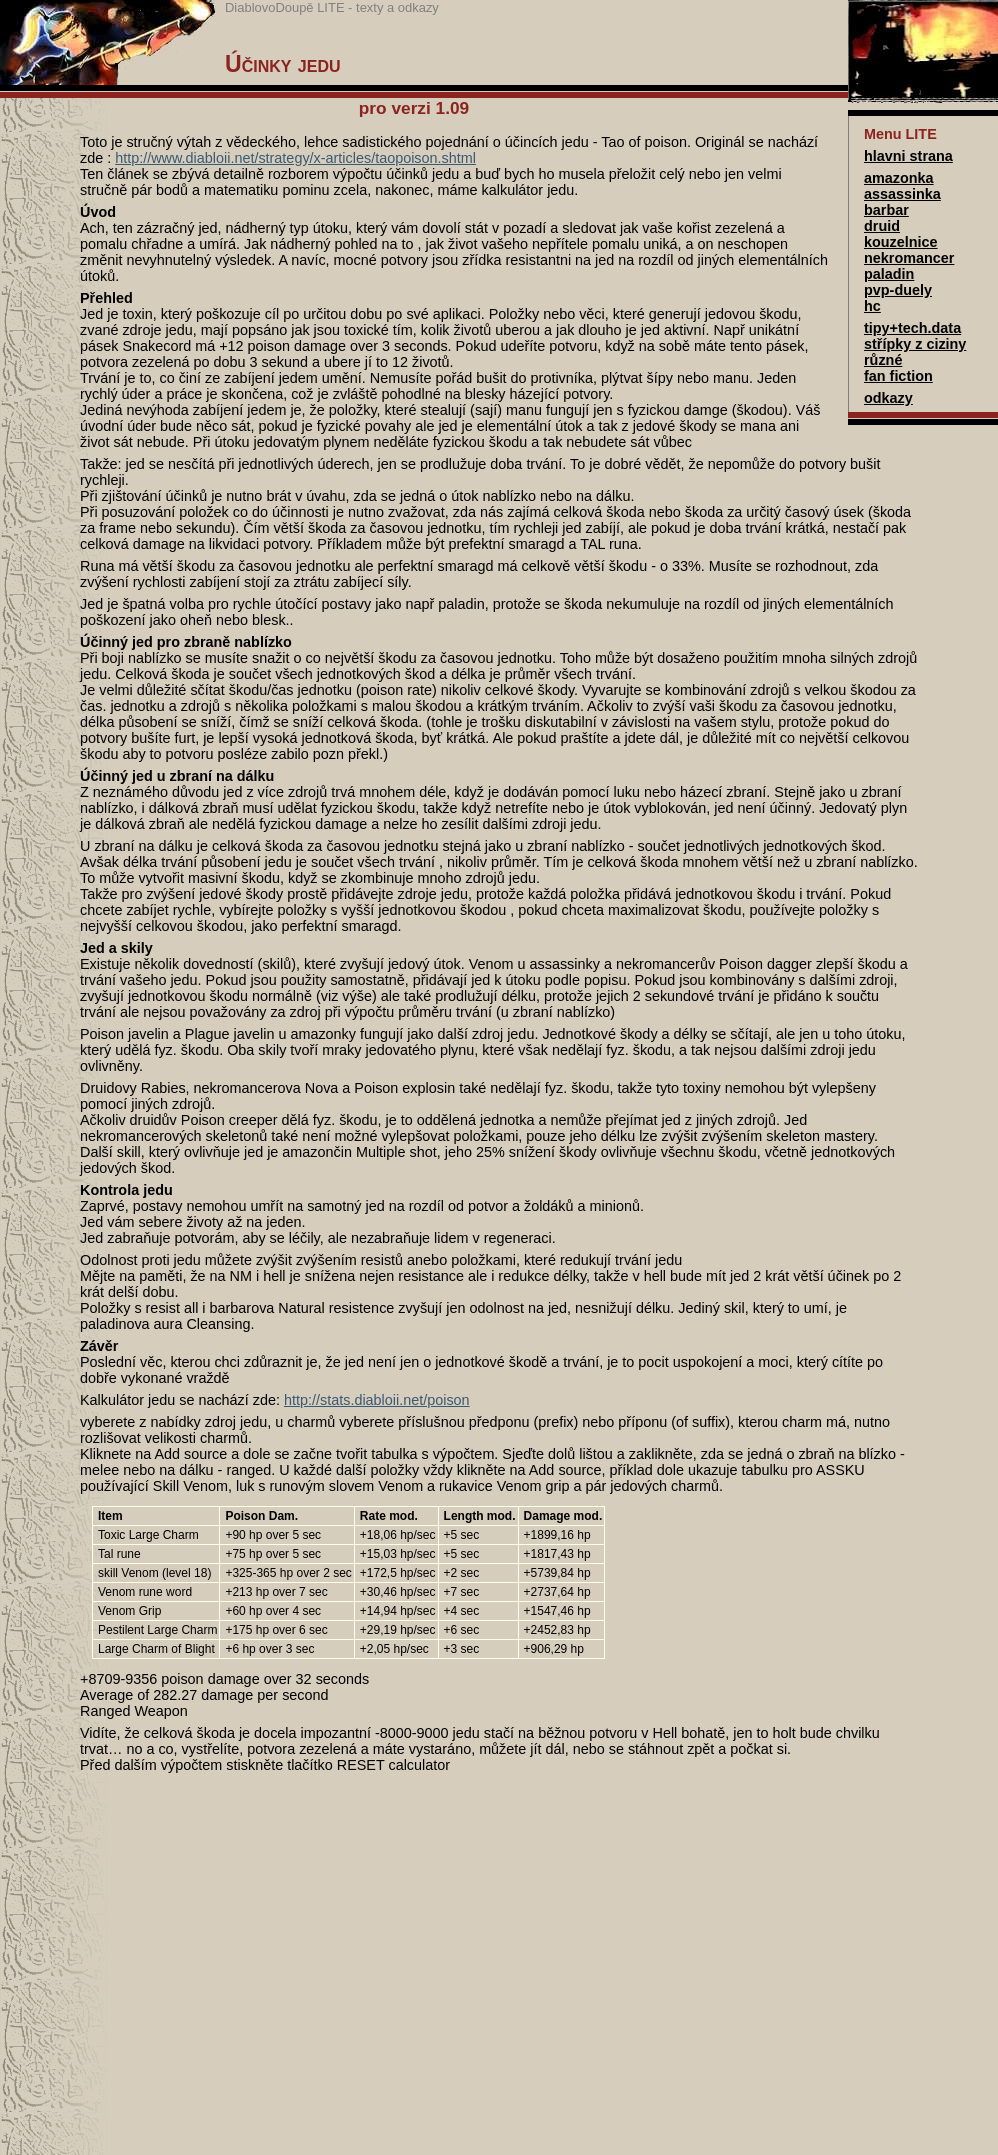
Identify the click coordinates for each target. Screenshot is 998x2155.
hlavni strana (908, 156)
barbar (886, 210)
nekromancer (909, 258)
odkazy (888, 398)
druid (882, 226)
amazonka (899, 178)
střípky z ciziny (915, 344)
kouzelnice (901, 242)
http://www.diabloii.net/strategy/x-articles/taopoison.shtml (295, 158)
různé (883, 360)
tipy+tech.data (912, 328)
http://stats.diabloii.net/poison (377, 1400)
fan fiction (898, 376)
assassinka (902, 194)
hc (872, 306)
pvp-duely (898, 290)
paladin (889, 274)
